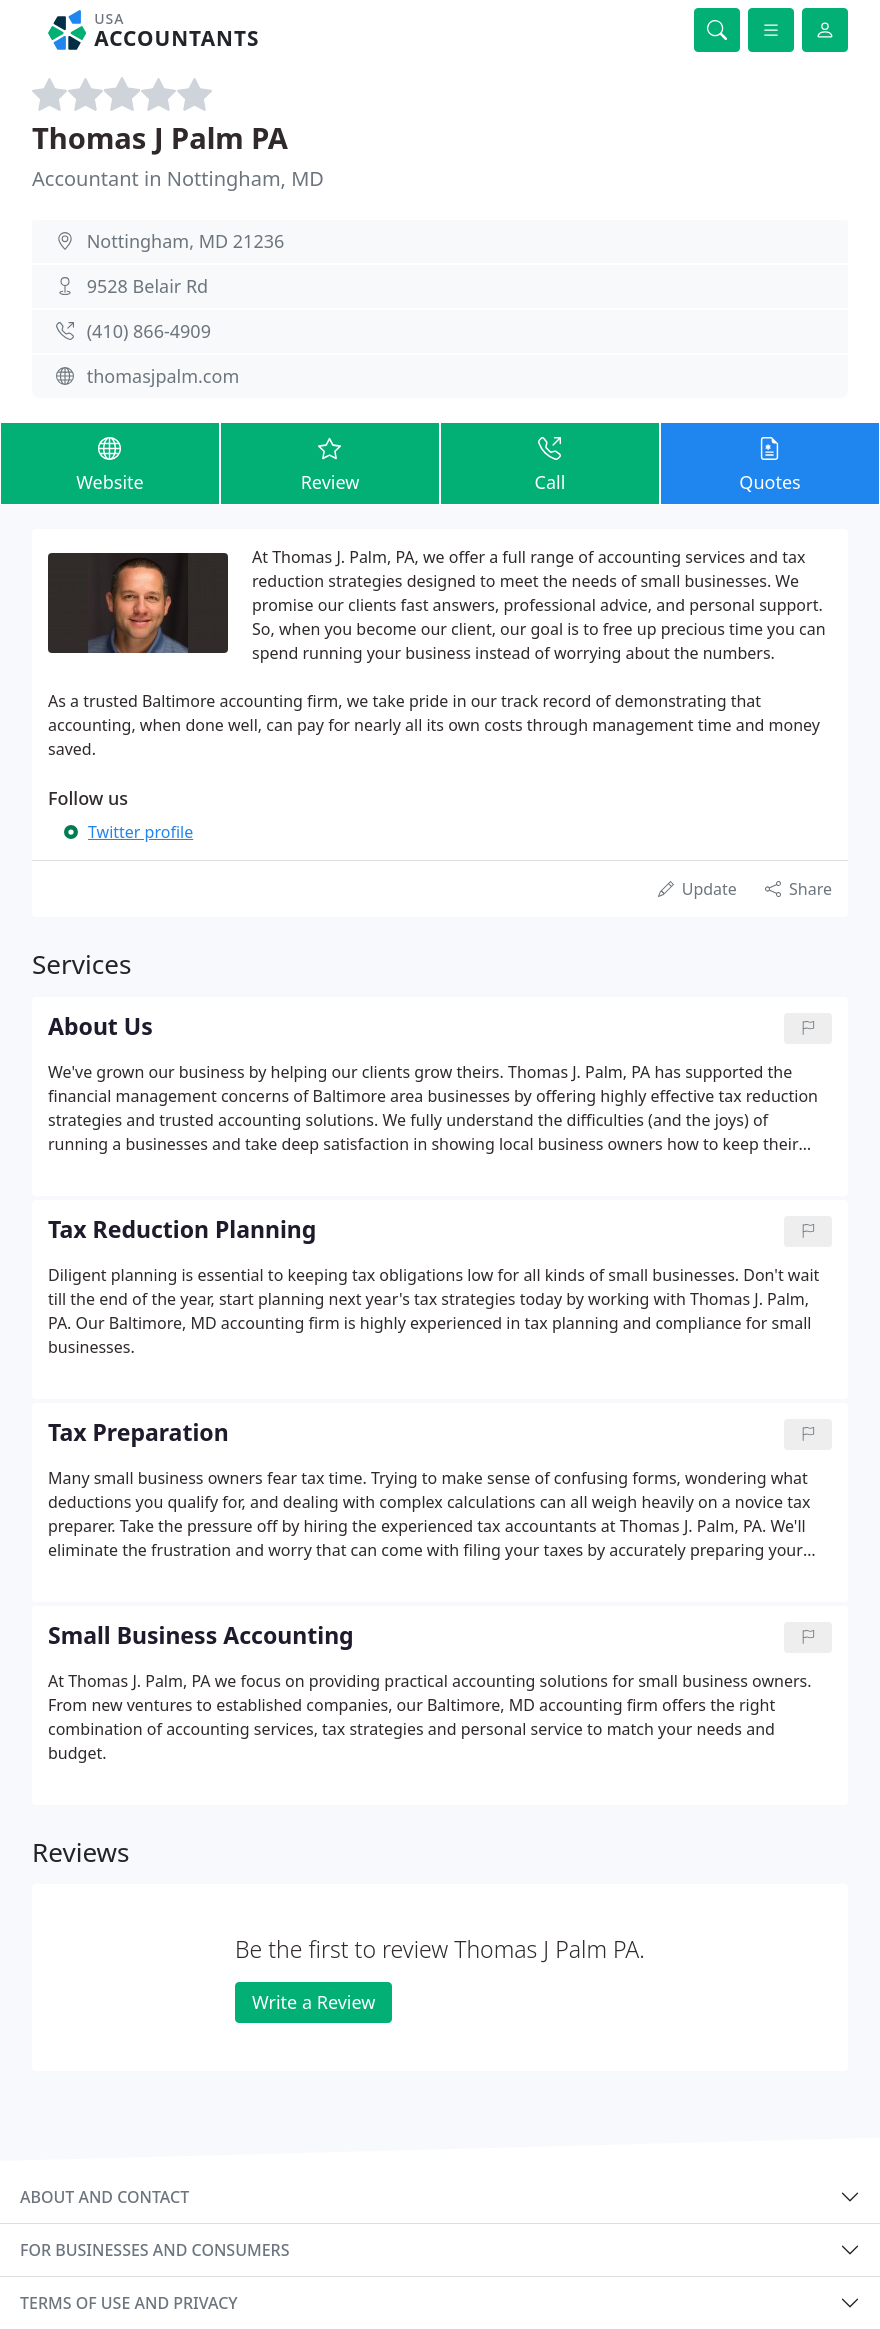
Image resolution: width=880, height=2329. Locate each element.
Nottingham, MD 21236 (186, 241)
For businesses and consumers (154, 2250)
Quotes (770, 463)
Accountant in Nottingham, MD (178, 178)
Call (550, 463)
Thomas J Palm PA (160, 138)
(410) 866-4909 (149, 331)
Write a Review (313, 2002)
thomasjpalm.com (163, 376)
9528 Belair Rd (147, 286)
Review (330, 463)
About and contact (104, 2197)
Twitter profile (140, 832)
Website (110, 463)
